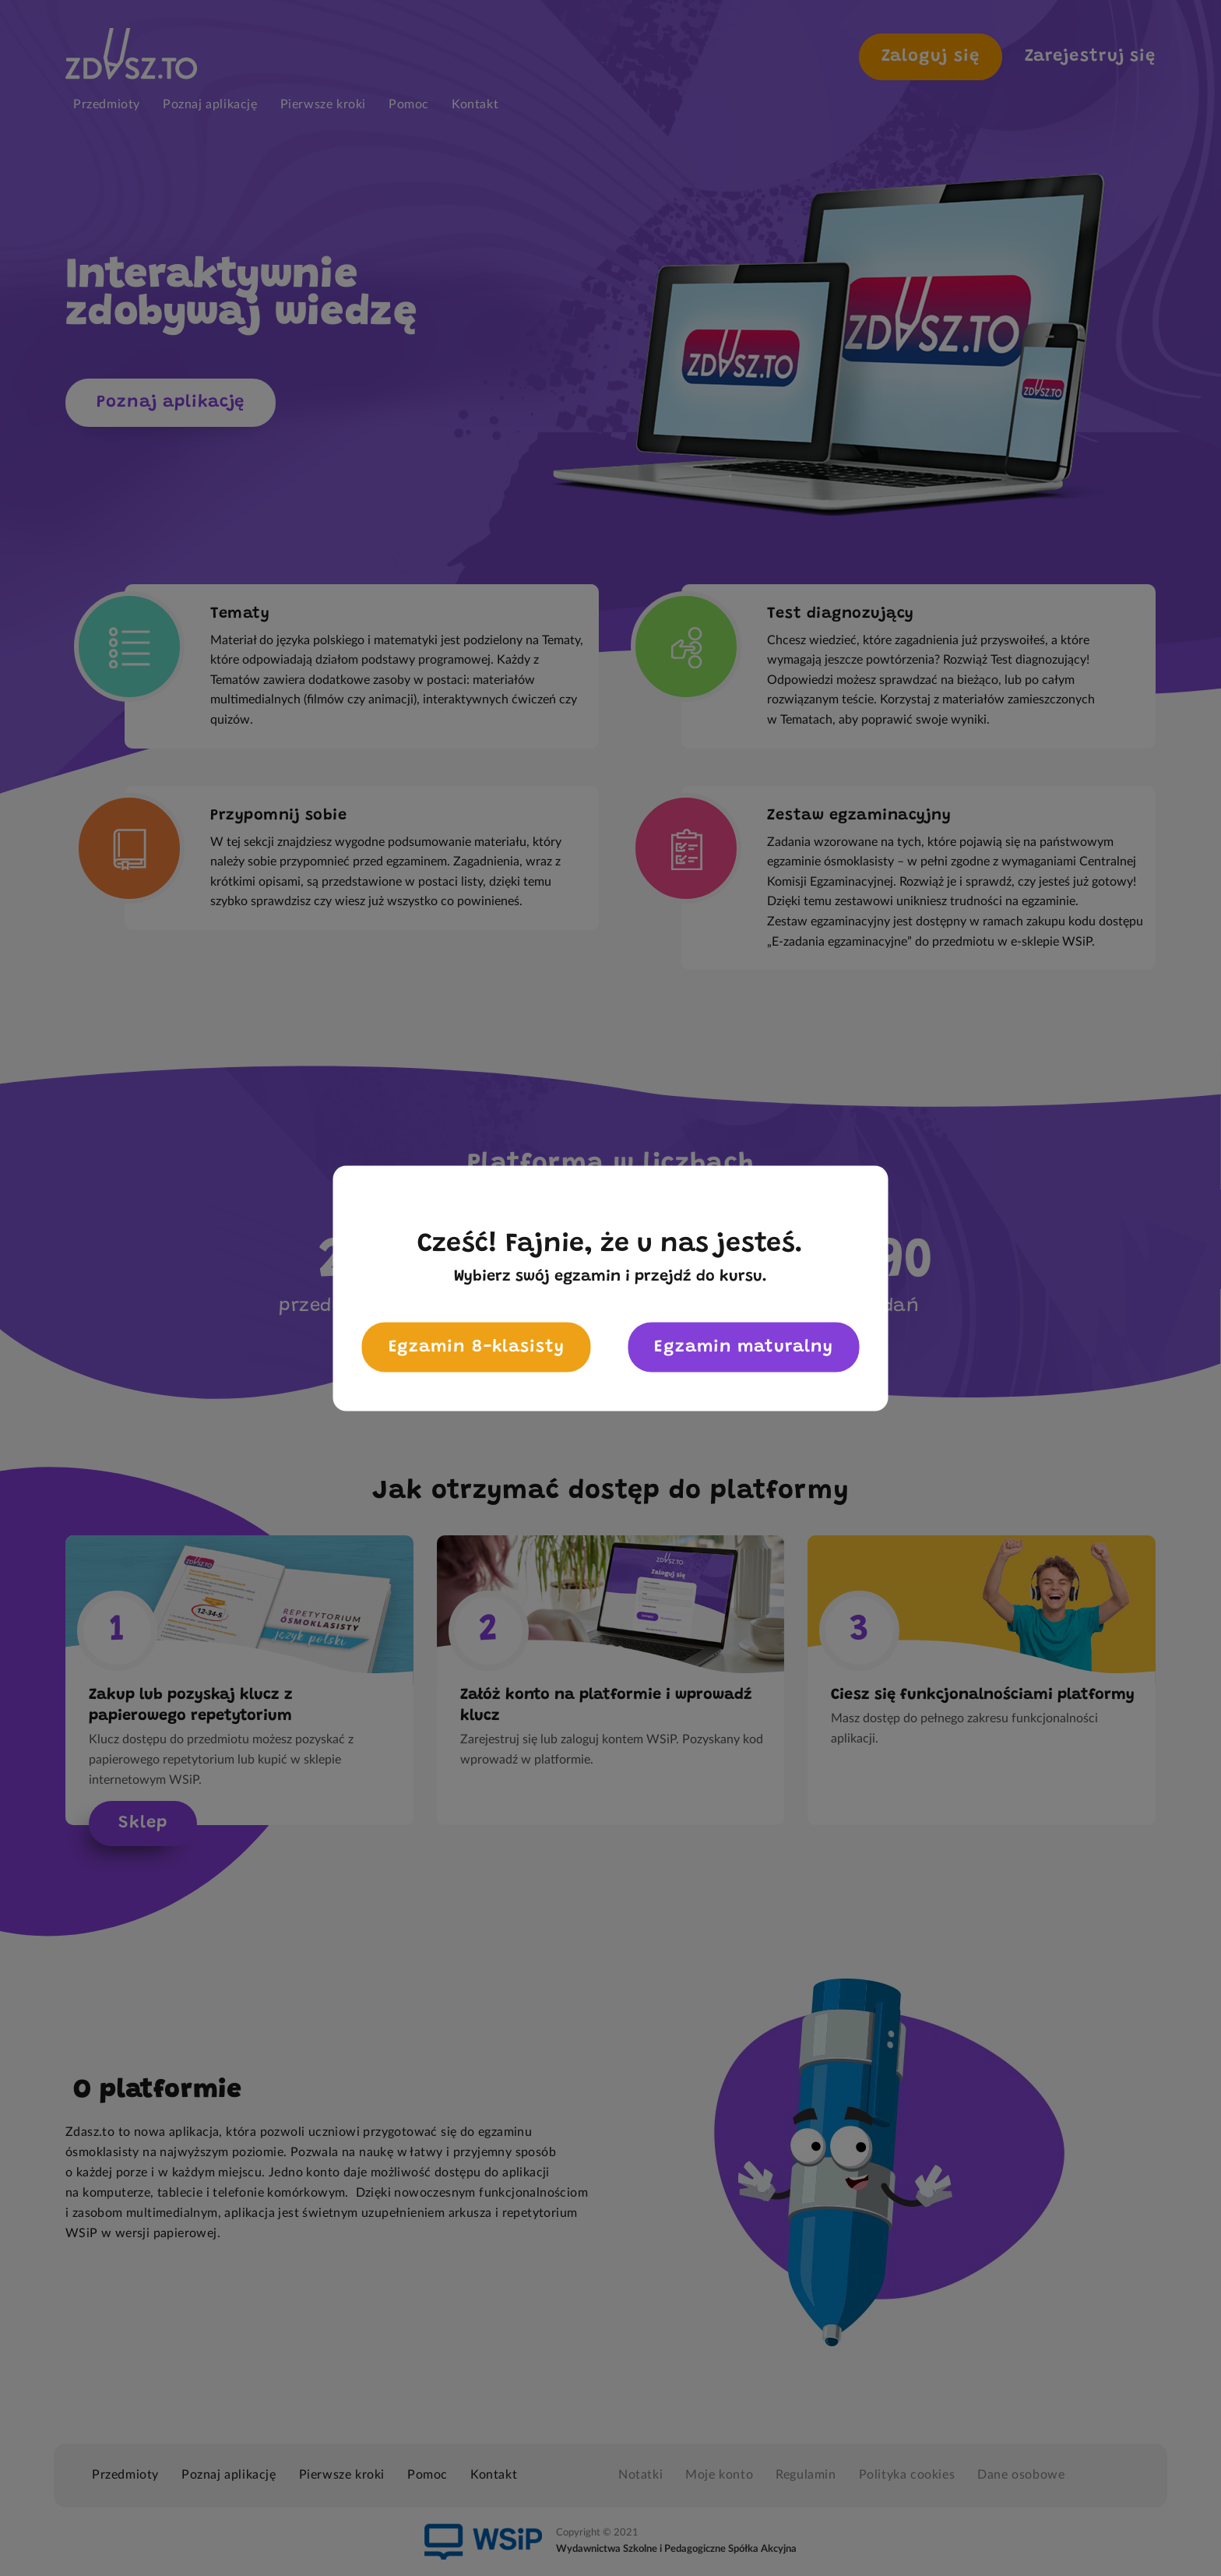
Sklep (142, 1823)
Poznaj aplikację (171, 402)
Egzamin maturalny (743, 1346)
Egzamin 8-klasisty (477, 1346)
